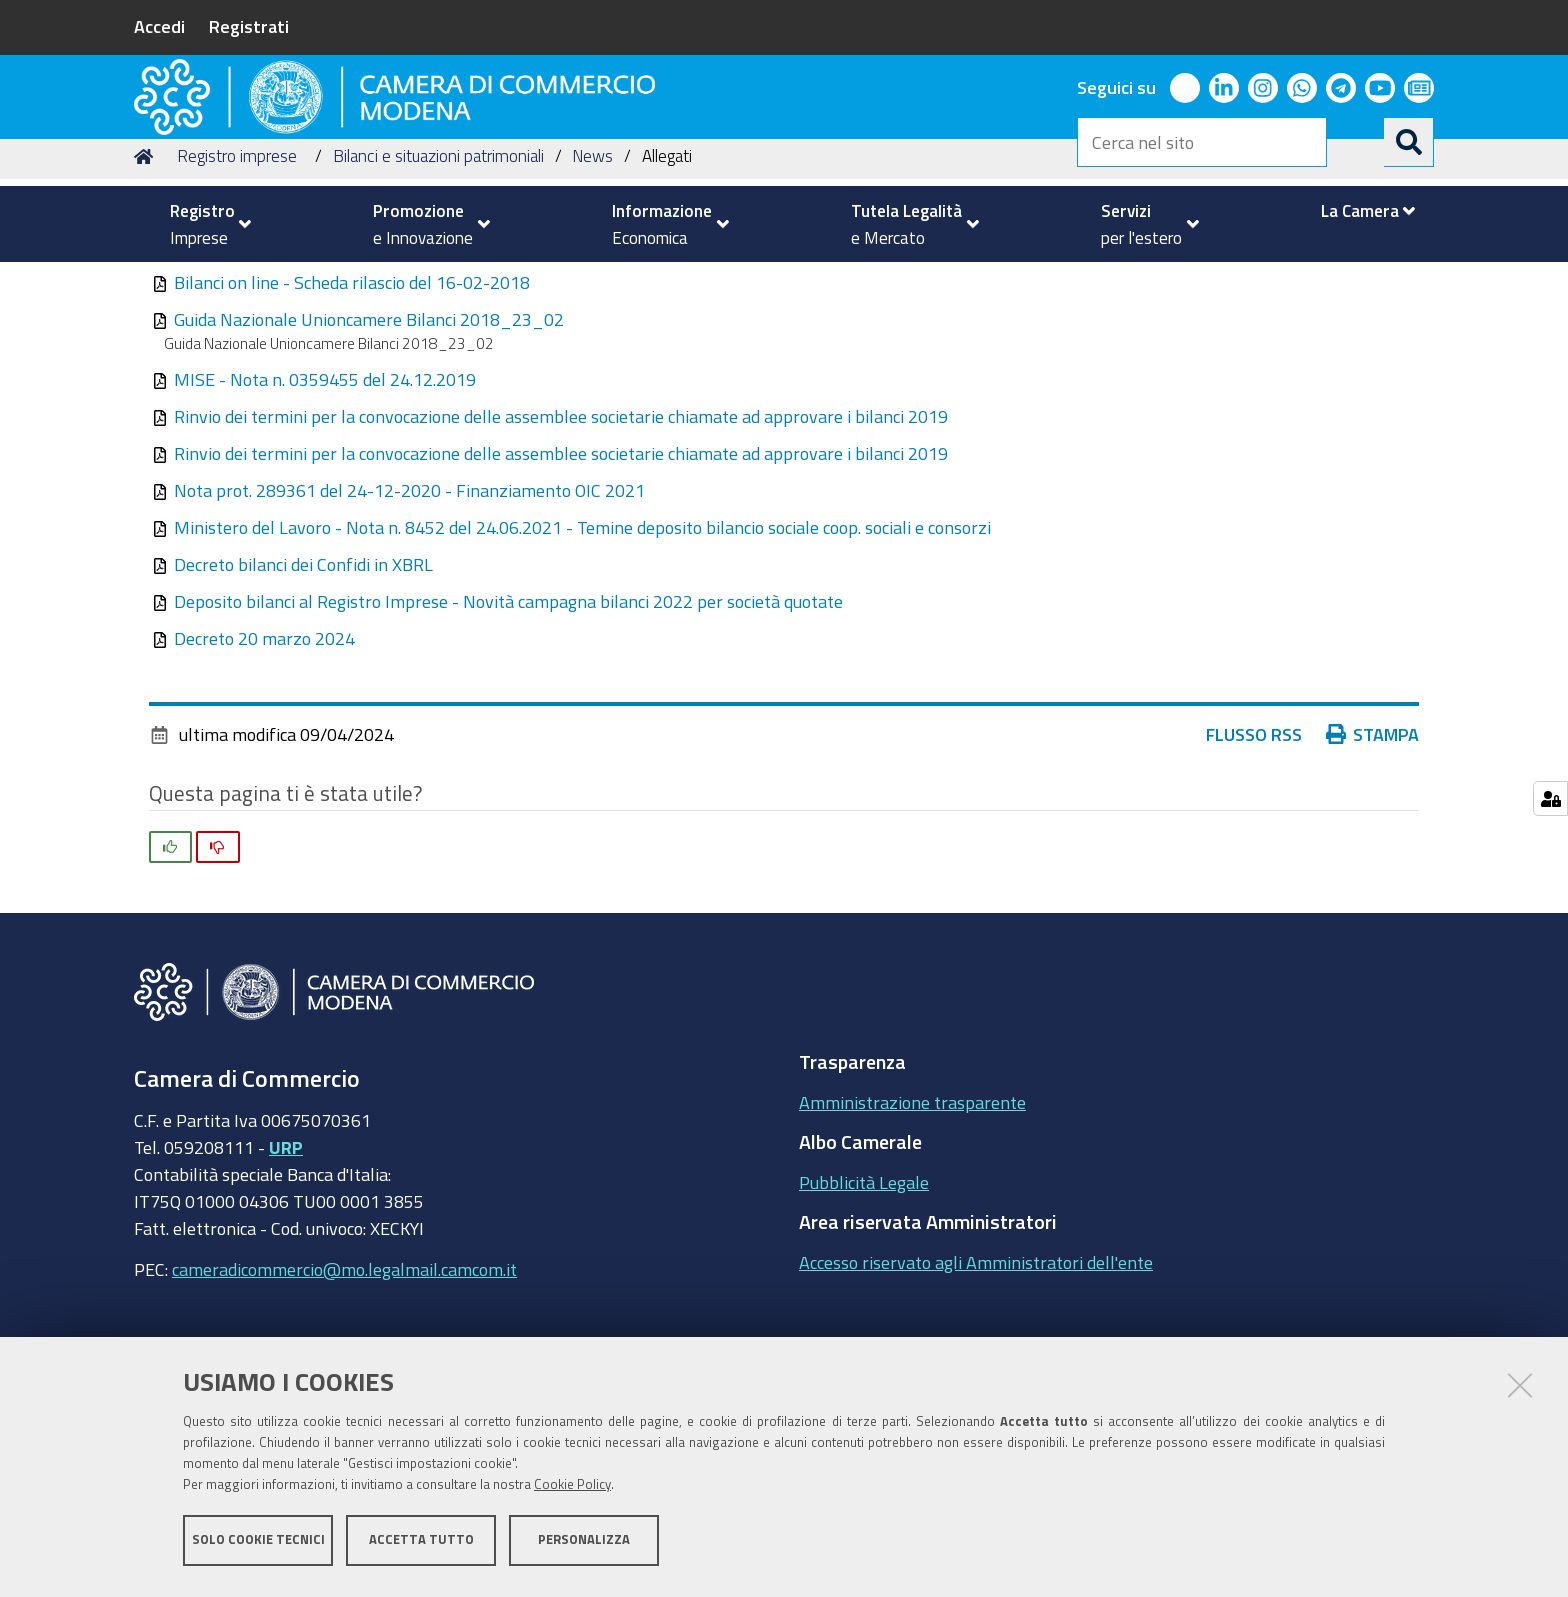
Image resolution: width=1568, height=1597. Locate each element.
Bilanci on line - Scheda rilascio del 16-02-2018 (352, 410)
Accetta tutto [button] (421, 1544)
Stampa (1373, 862)
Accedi (159, 26)
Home (147, 283)
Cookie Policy (572, 1489)
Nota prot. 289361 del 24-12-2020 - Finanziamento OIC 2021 (409, 618)
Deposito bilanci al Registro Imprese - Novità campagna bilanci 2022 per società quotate (508, 729)
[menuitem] (202, 224)
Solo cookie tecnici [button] (258, 1544)
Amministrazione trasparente (912, 1229)
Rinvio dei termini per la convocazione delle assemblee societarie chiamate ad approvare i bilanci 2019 (561, 544)
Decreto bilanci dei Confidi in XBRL (303, 692)
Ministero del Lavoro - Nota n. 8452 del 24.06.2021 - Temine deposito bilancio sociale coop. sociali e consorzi (582, 655)
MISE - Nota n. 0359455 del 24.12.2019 (325, 507)
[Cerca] (1409, 142)
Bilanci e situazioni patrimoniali (438, 283)
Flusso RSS (1254, 862)
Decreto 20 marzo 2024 (264, 766)
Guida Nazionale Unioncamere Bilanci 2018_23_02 (369, 447)
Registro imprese (237, 283)
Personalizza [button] (584, 1544)
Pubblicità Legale (864, 1309)
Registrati (249, 26)
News (592, 283)
